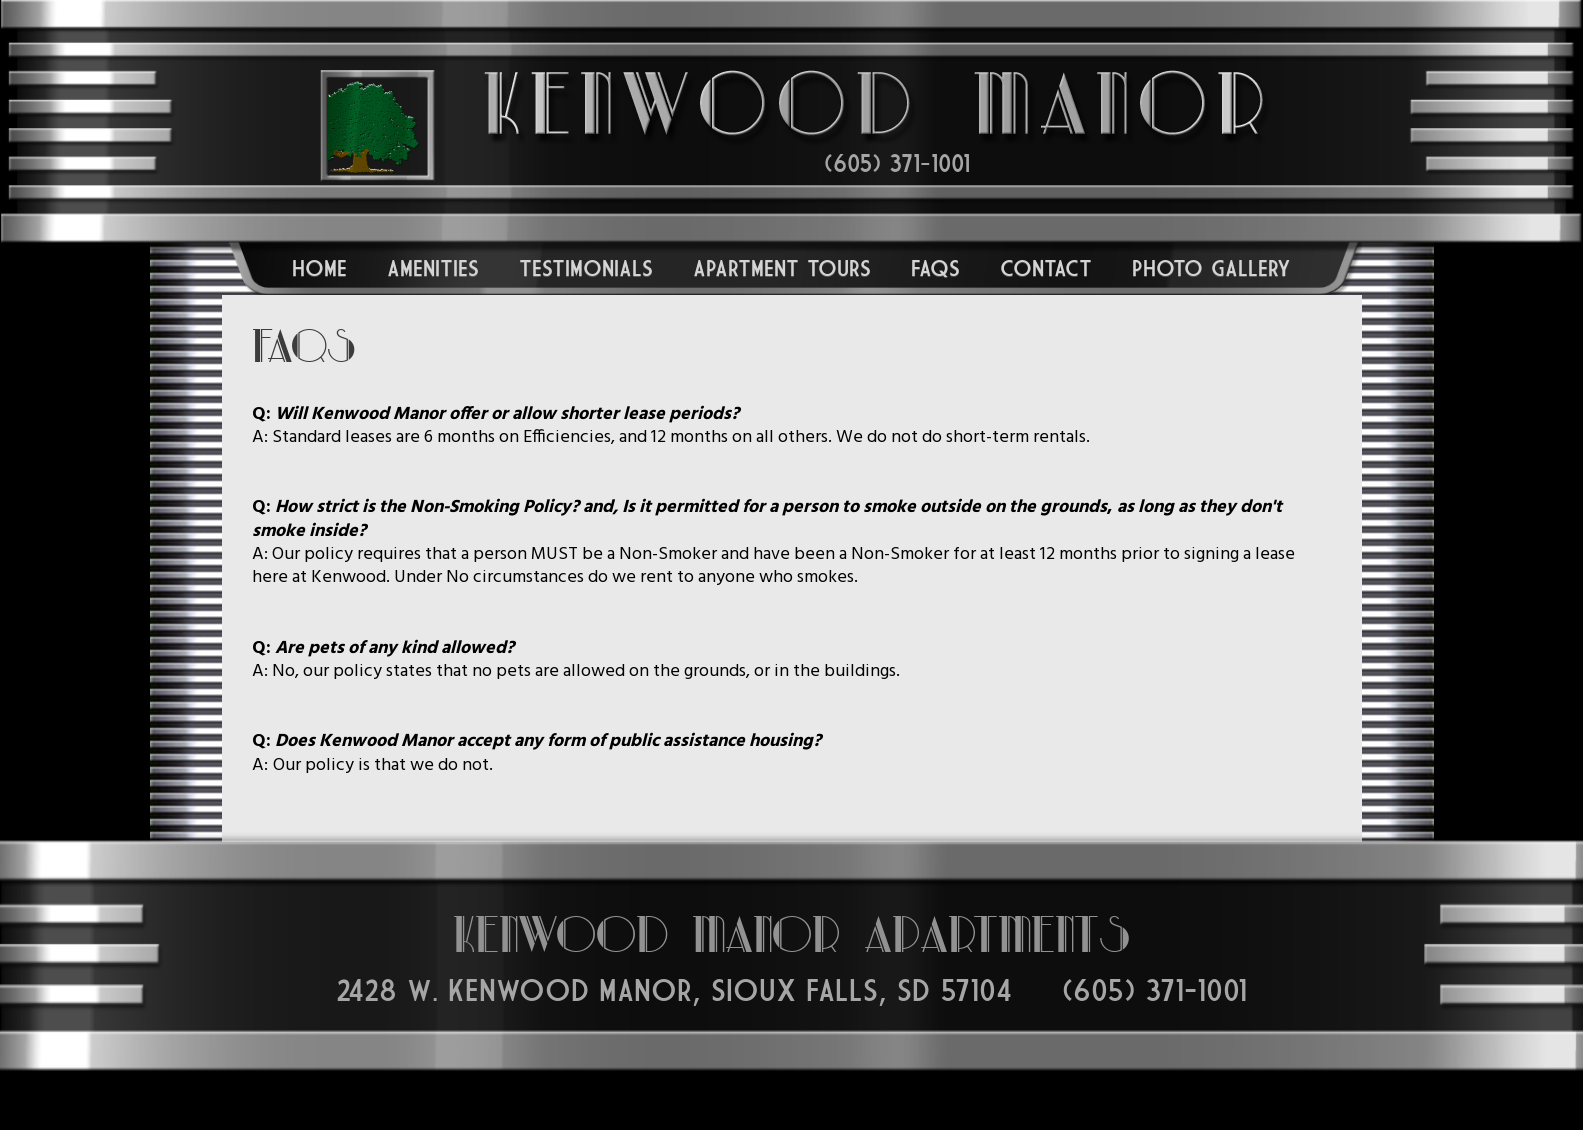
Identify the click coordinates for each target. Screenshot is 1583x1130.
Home (319, 268)
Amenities (433, 268)
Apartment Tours (782, 268)
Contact (1046, 268)
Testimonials (586, 268)
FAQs (935, 268)
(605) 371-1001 (897, 163)
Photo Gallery (1211, 268)
